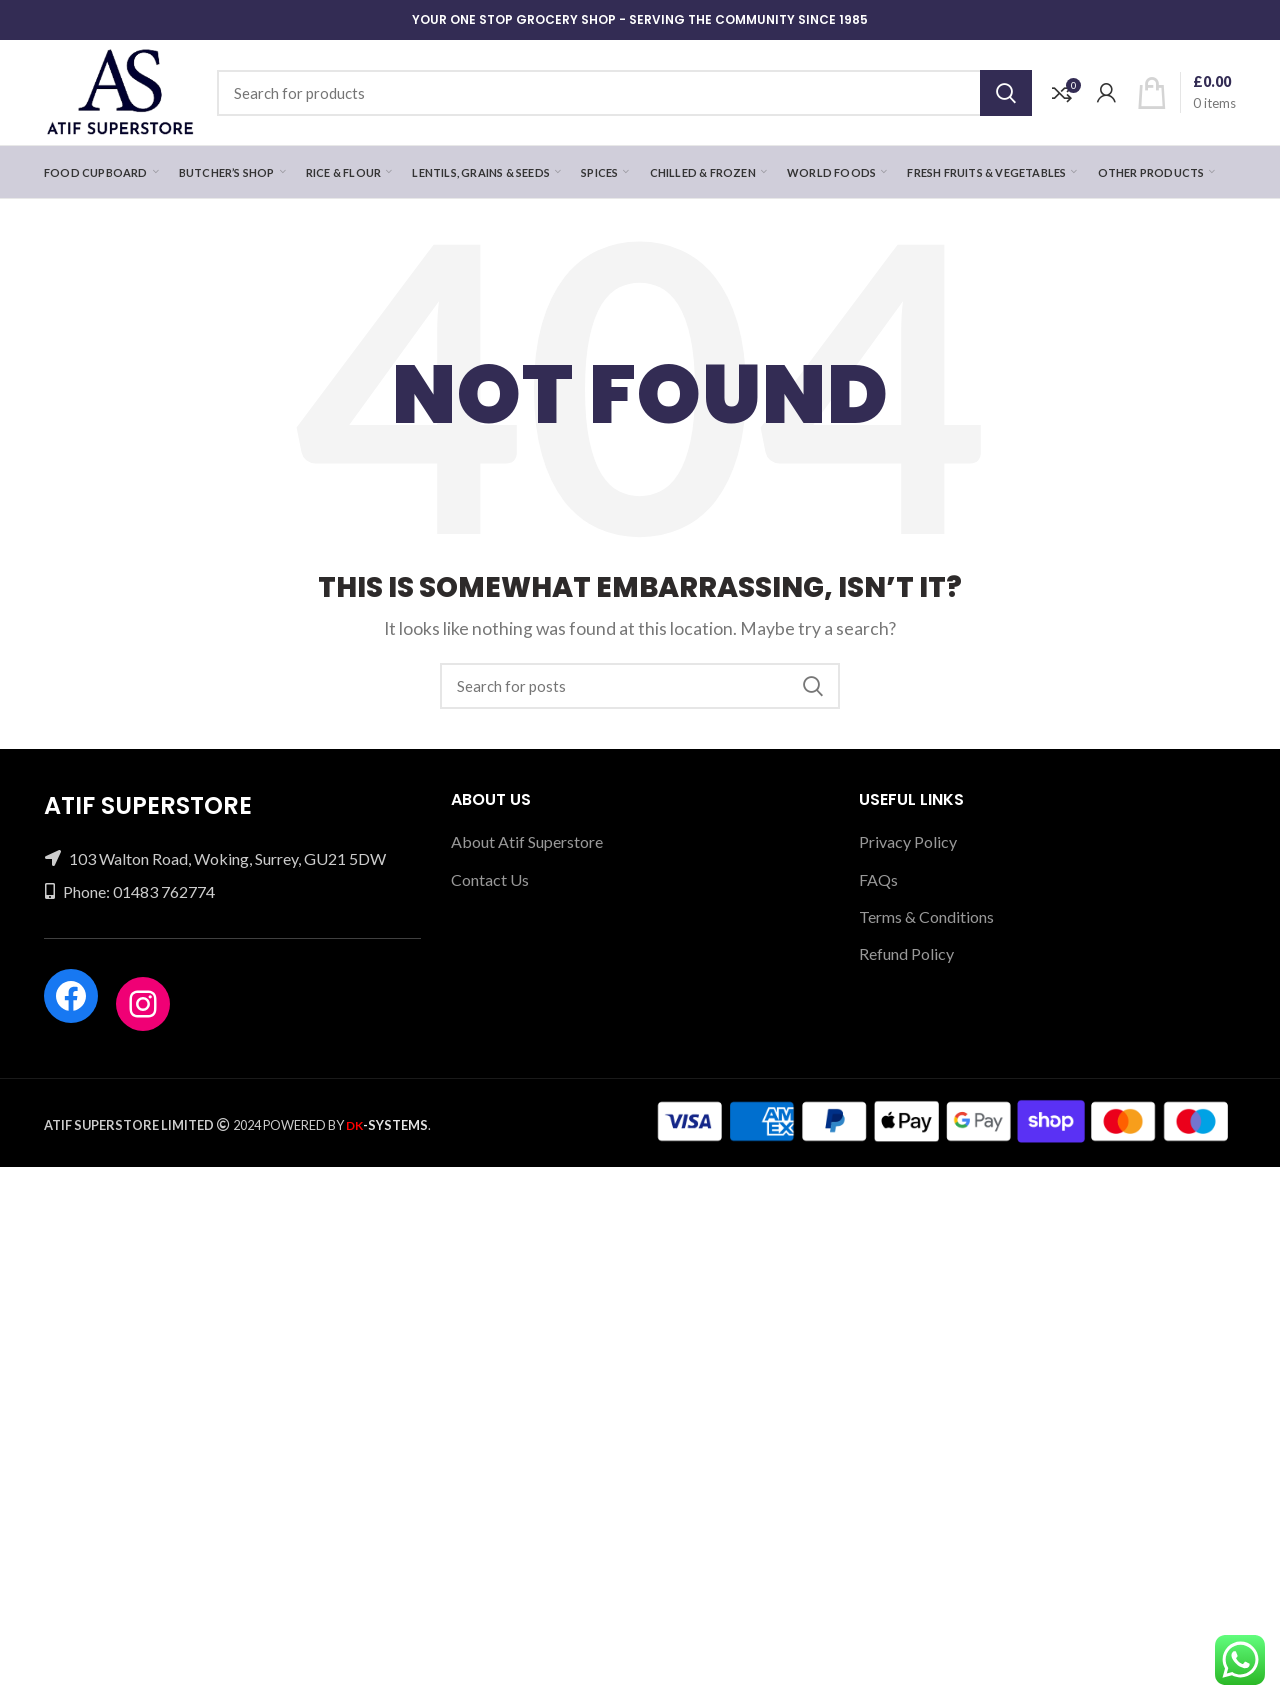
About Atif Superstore (527, 841)
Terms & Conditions (926, 916)
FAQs (878, 879)
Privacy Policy (908, 841)
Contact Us (490, 879)
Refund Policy (906, 953)
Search (1006, 93)
